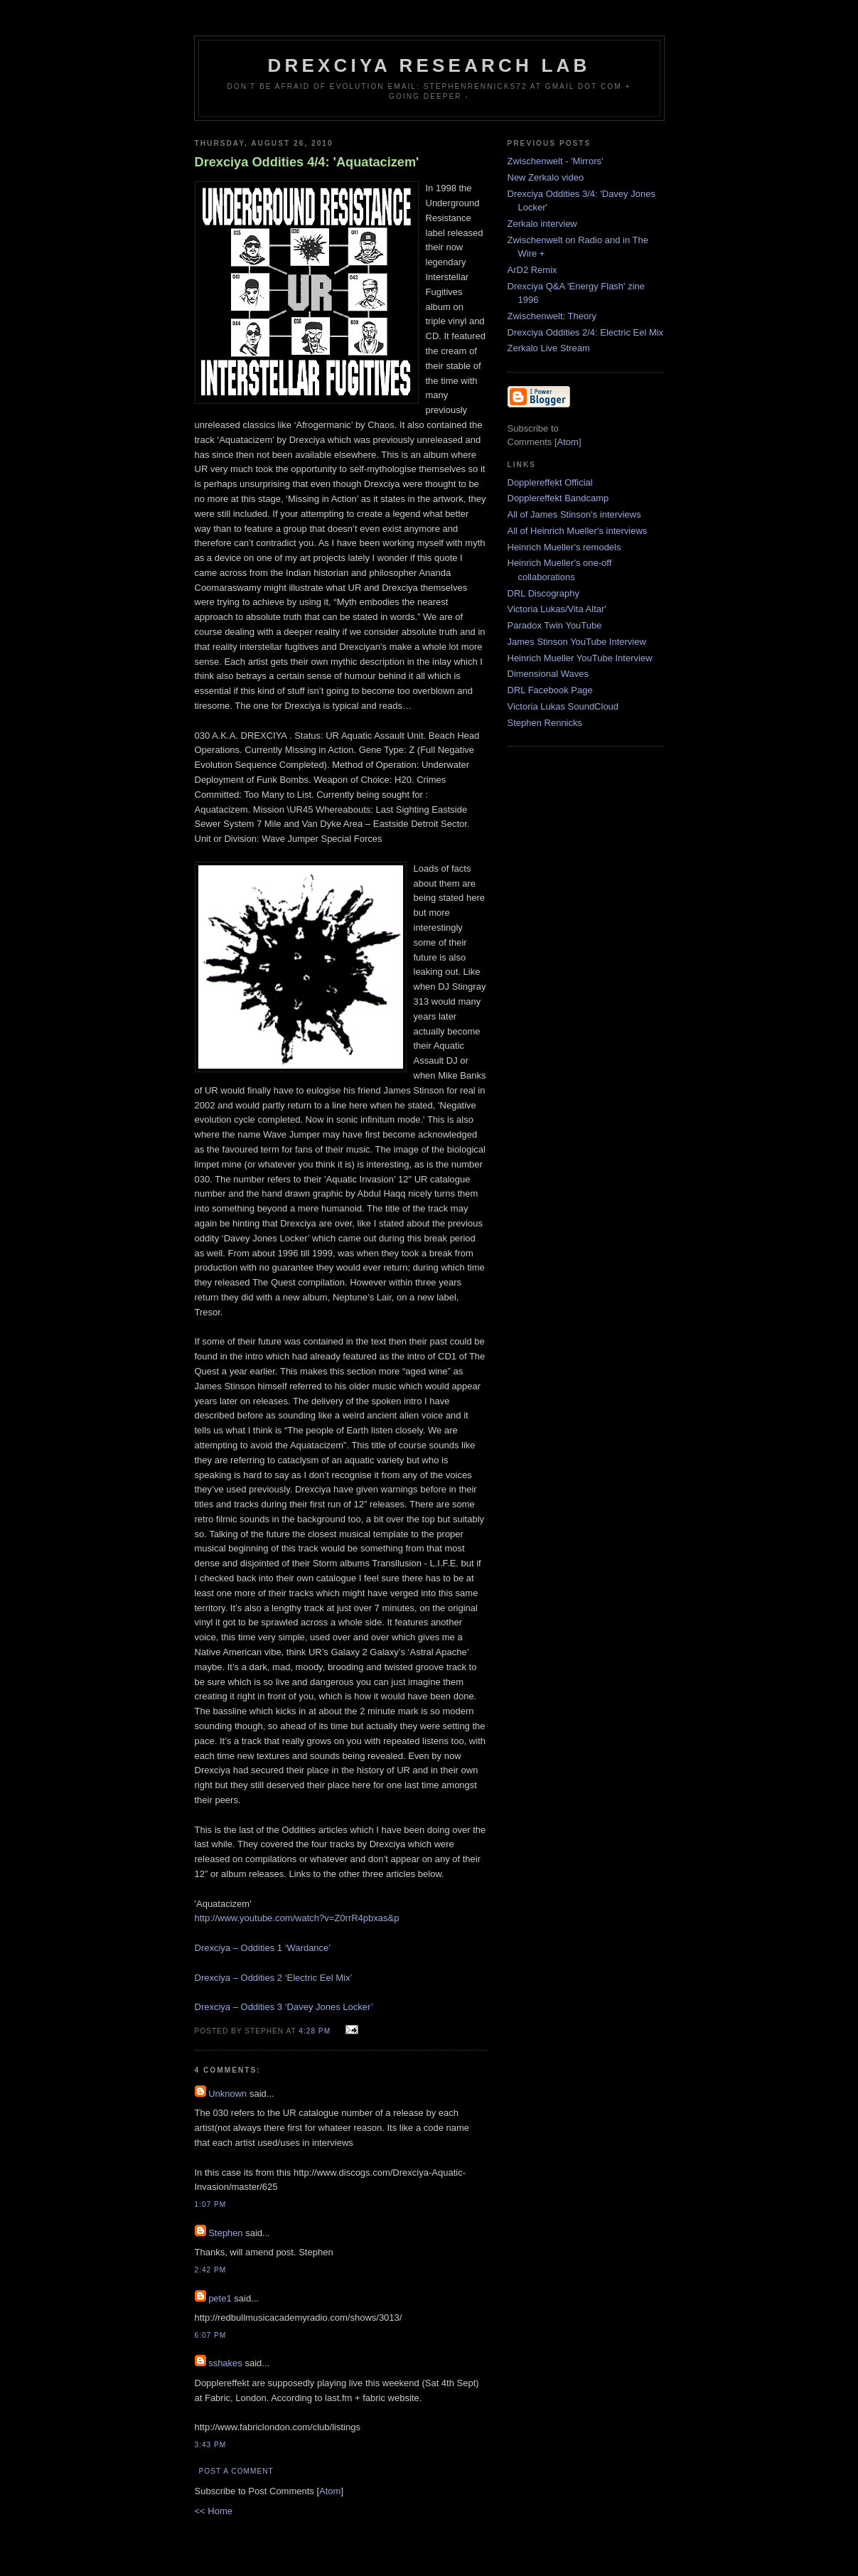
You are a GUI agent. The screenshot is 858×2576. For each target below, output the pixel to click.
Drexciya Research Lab (429, 65)
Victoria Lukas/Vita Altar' (557, 609)
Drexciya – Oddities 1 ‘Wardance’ (263, 1947)
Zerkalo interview (542, 223)
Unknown (227, 2093)
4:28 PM (316, 2031)
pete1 (220, 2298)
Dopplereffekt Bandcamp (558, 498)
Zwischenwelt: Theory (552, 316)
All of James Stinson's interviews (574, 514)
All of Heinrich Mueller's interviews (578, 530)
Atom (329, 2491)
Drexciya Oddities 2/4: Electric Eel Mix (586, 332)
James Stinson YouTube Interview (577, 641)
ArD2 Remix (532, 269)
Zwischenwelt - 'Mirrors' (556, 161)
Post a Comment (236, 2471)
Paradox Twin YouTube (555, 625)
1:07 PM (211, 2204)
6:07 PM (211, 2335)
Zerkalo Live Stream (549, 348)
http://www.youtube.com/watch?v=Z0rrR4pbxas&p (297, 1918)
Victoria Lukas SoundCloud (563, 706)
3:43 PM (211, 2445)
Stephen (225, 2233)
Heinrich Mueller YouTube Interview (580, 658)
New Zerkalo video (546, 177)
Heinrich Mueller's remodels (564, 547)
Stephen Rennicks (545, 722)
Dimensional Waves (548, 673)
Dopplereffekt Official (550, 482)
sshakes (225, 2363)
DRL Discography (543, 593)
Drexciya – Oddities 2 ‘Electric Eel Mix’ (274, 1977)
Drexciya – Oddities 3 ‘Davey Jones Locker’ (284, 2007)
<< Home (213, 2511)
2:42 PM (211, 2270)
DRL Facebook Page (550, 690)
